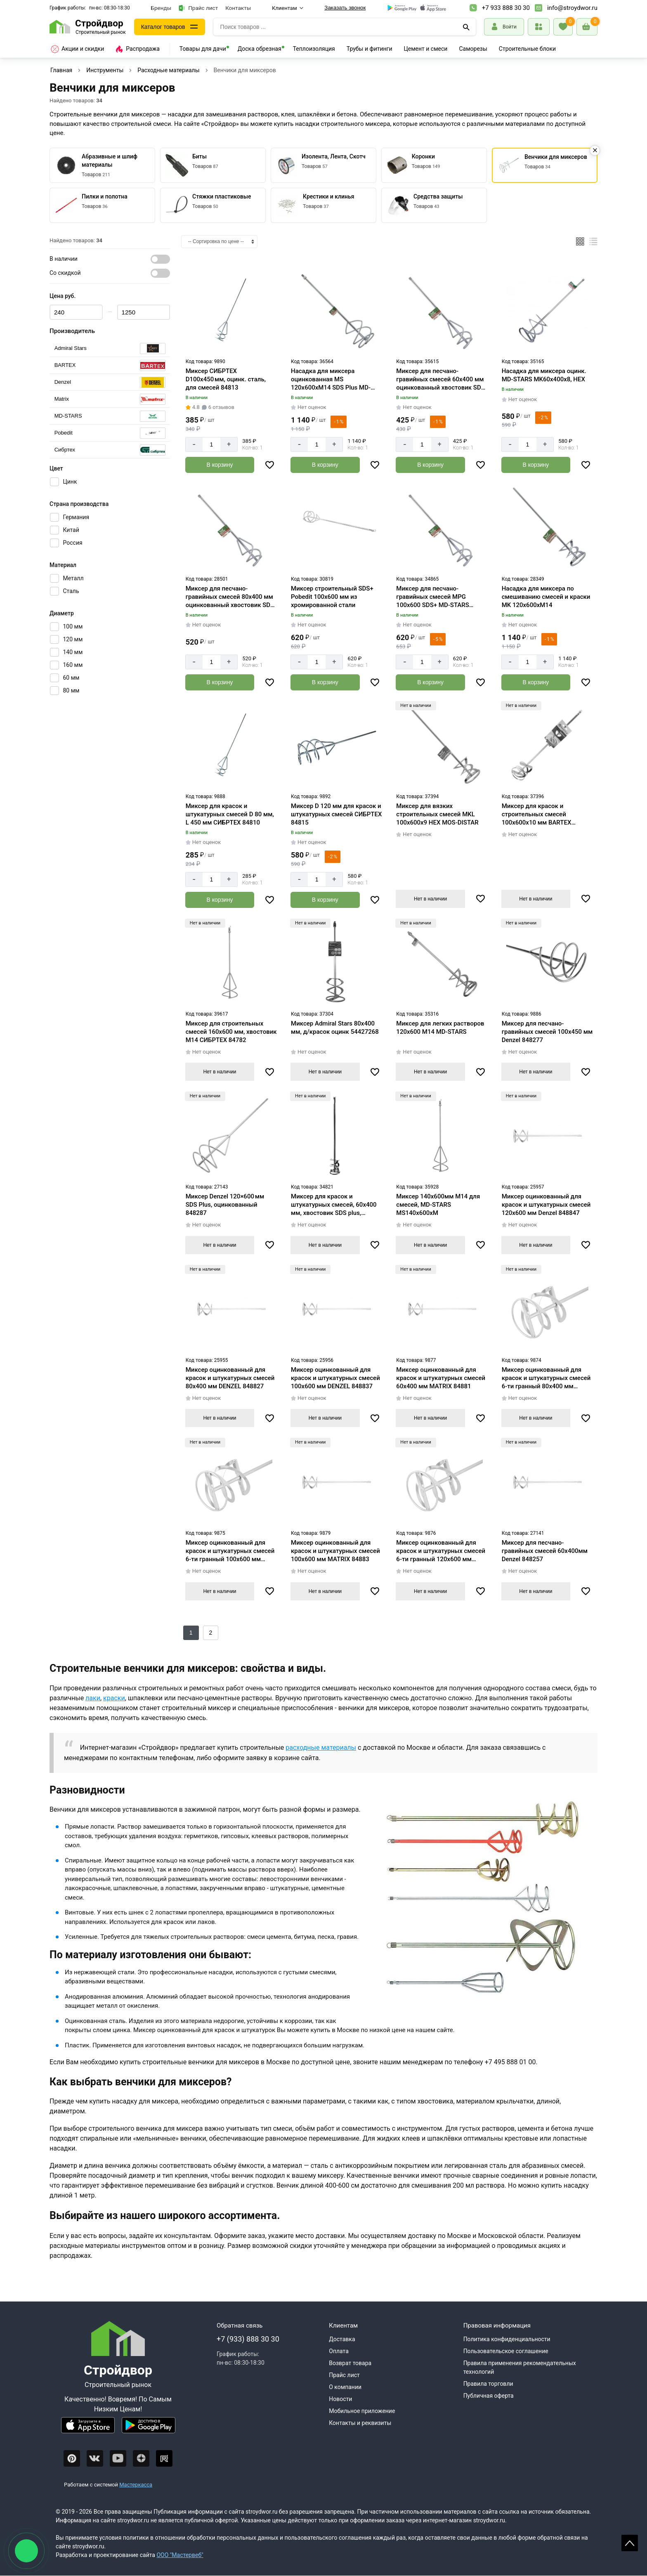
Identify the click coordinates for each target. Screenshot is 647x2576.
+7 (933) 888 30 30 (248, 2339)
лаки (92, 1698)
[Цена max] (143, 312)
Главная (61, 70)
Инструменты (104, 70)
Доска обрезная (259, 48)
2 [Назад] (211, 1632)
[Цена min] (76, 312)
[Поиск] (466, 27)
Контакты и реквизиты (360, 2423)
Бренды (161, 8)
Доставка (342, 2339)
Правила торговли (488, 2383)
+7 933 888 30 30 (506, 8)
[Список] (593, 241)
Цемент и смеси (426, 48)
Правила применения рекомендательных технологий (519, 2367)
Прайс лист (198, 8)
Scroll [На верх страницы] (629, 2543)
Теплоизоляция (314, 48)
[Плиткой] (580, 241)
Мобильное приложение (362, 2411)
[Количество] (211, 444)
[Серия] (110, 348)
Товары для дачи (202, 48)
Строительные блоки (527, 48)
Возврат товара (350, 2363)
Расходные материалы (168, 70)
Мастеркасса (135, 2484)
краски (114, 1698)
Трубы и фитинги (369, 48)
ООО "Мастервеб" (179, 2555)
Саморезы (473, 48)
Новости (340, 2399)
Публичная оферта (488, 2395)
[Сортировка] (219, 241)
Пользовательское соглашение (505, 2351)
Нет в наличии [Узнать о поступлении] (430, 899)
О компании (345, 2387)
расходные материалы (321, 1747)
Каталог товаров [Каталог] (163, 27)
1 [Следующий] (191, 1632)
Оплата (339, 2351)
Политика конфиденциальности (506, 2339)
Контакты (238, 8)
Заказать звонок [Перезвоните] (345, 8)
